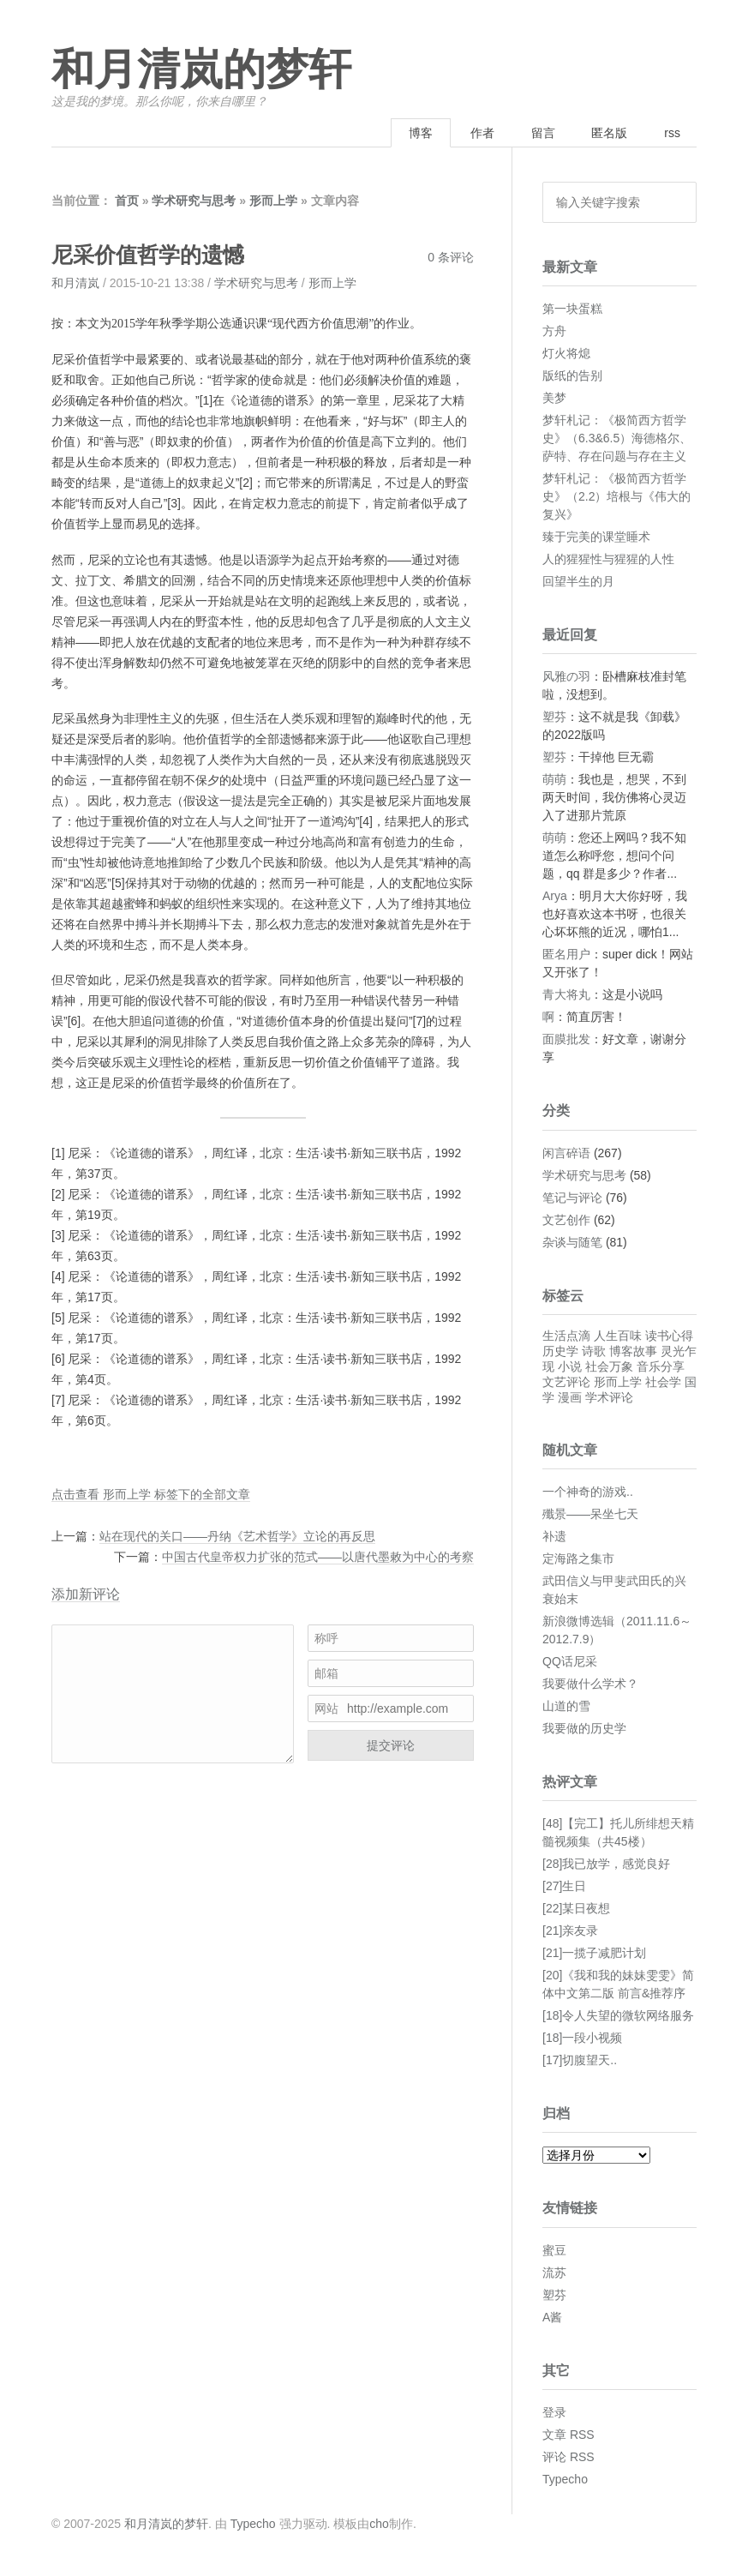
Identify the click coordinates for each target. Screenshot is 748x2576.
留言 (543, 133)
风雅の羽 (566, 676)
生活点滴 (566, 1335)
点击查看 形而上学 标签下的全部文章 (150, 1494)
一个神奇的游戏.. (587, 1491)
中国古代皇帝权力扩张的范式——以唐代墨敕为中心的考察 (318, 1557)
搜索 (677, 202)
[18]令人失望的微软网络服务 (618, 2015)
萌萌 (554, 779)
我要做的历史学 (584, 1728)
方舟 (554, 331)
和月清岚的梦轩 (201, 70)
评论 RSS (568, 2457)
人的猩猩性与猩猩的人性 (608, 559)
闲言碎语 (566, 1153)
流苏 (554, 2272)
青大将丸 (566, 994)
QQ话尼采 (569, 1661)
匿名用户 (566, 954)
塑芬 (554, 717)
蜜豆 (554, 2250)
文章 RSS (568, 2434)
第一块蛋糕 (572, 308)
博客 (421, 133)
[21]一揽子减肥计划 (594, 1953)
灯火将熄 (566, 353)
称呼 (326, 1638)
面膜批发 (566, 1039)
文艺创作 (566, 1220)
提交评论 (391, 1745)
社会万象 (609, 1366)
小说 (570, 1366)
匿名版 (609, 133)
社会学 (663, 1382)
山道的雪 (566, 1706)
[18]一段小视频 (582, 2038)
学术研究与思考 (194, 200)
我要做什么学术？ (590, 1683)
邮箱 (326, 1673)
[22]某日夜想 (576, 1908)
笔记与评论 (572, 1197)
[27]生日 (564, 1886)
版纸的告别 (572, 375)
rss (672, 133)
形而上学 (273, 200)
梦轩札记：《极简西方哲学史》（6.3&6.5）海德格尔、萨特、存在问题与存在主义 (616, 438)
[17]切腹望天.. (579, 2060)
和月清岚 (75, 283)
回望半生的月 (578, 581)
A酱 (552, 2317)
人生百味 (618, 1335)
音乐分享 (661, 1366)
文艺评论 (566, 1382)
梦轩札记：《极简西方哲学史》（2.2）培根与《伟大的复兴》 (616, 496)
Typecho (565, 2479)
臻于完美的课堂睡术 (596, 536)
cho (379, 2524)
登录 (554, 2412)
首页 (127, 200)
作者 (482, 133)
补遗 (554, 1536)
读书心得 (669, 1335)
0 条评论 (451, 257)
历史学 (560, 1351)
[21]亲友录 (570, 1930)
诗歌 (594, 1351)
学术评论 (609, 1397)
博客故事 (633, 1351)
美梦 (554, 398)
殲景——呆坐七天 (590, 1514)
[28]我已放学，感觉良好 (606, 1863)
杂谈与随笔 (572, 1242)
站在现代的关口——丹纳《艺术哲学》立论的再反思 (237, 1536)
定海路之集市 (578, 1558)
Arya (554, 896)
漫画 (570, 1397)
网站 (326, 1708)
